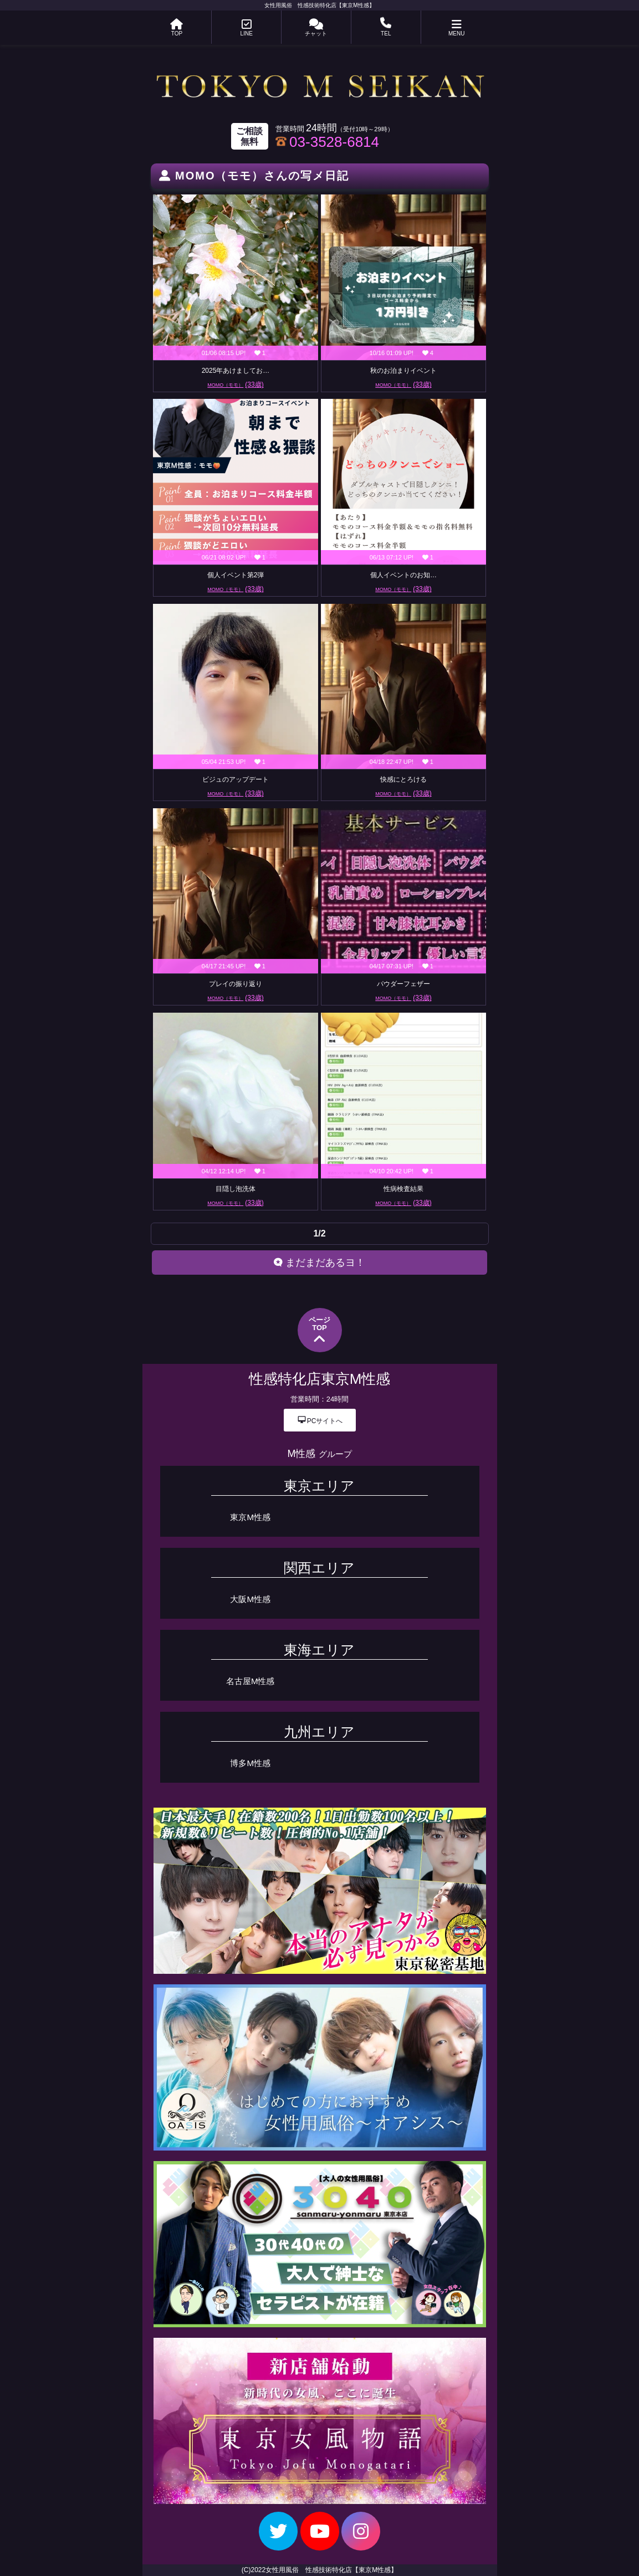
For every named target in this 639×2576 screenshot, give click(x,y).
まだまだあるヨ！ (319, 1262)
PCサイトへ (320, 1419)
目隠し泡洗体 (235, 1189)
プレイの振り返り (235, 984)
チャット (316, 28)
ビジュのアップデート (235, 779)
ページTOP (319, 1331)
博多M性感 (250, 1763)
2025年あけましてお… (236, 370)
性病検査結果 (403, 1189)
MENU (456, 28)
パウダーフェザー (403, 984)
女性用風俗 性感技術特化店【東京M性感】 (319, 5)
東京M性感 (250, 1517)
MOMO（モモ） (235, 384)
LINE (247, 28)
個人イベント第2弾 (235, 575)
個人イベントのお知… (403, 575)
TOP (176, 28)
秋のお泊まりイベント (403, 370)
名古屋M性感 (250, 1681)
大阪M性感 (250, 1599)
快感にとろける (403, 779)
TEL (385, 28)
